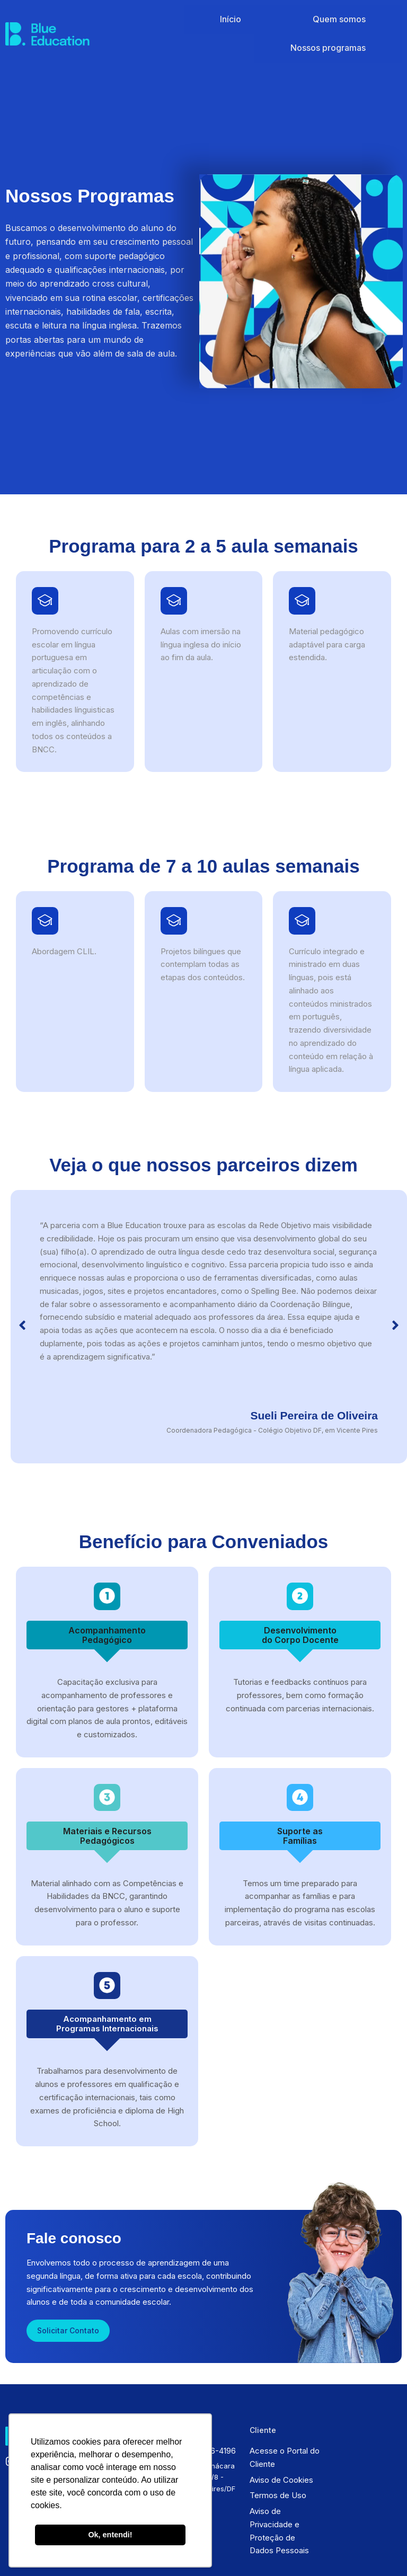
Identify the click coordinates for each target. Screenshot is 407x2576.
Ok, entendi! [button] (110, 2534)
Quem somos (279, 17)
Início (228, 17)
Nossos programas (357, 17)
